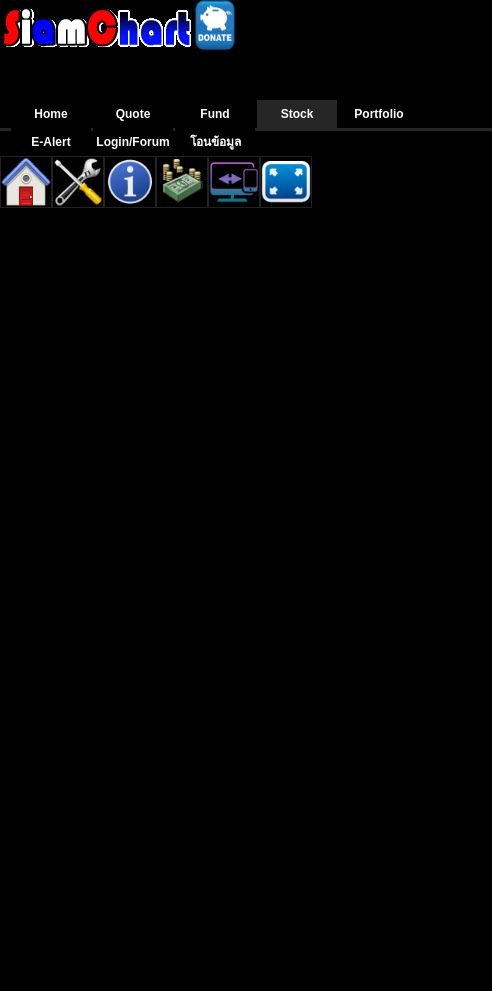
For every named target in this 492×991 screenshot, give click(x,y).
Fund (214, 114)
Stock (297, 114)
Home (50, 114)
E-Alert (50, 142)
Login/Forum (132, 142)
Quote (133, 114)
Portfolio (378, 114)
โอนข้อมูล (215, 142)
